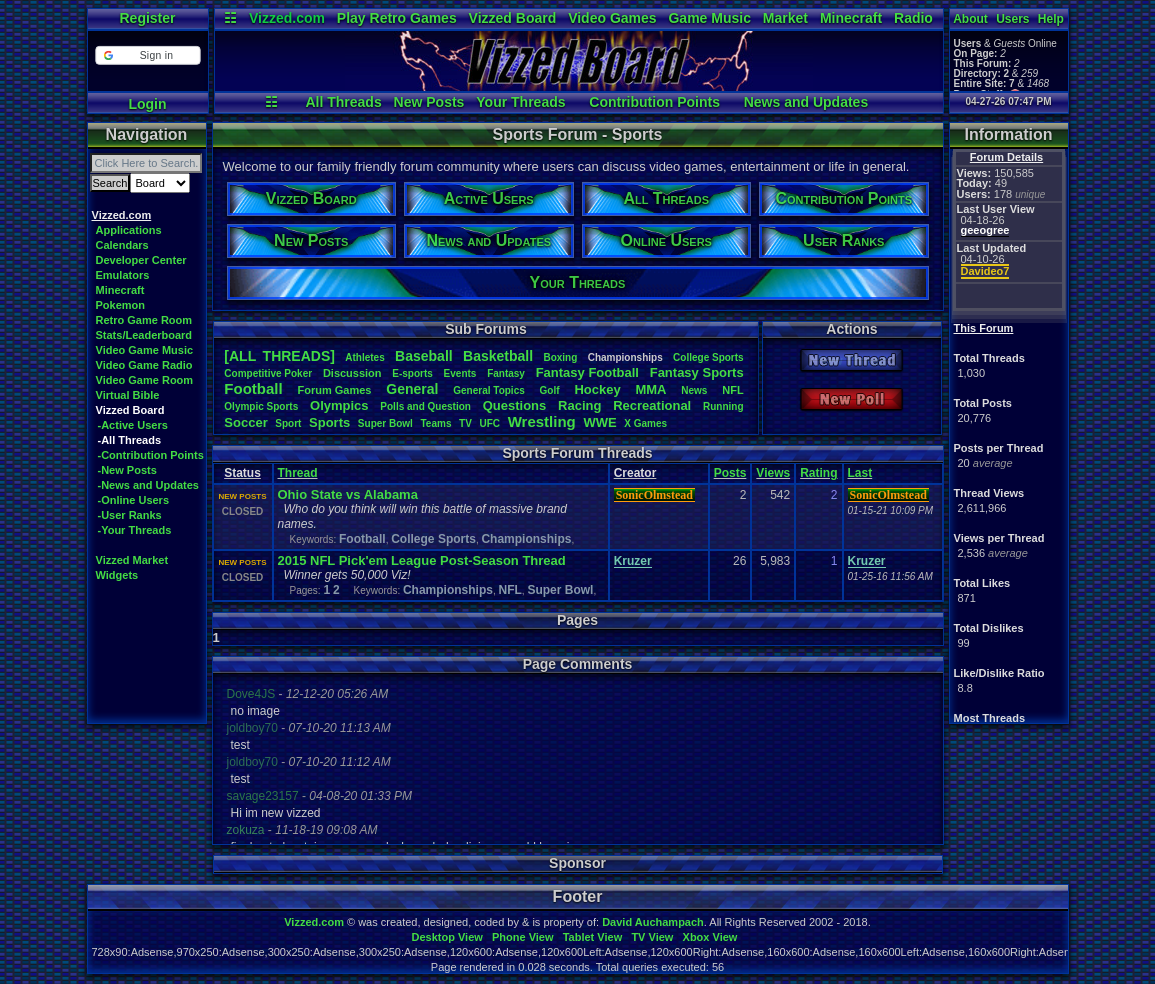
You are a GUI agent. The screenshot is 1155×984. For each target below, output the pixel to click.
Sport (288, 423)
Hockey (597, 389)
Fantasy (506, 373)
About (970, 19)
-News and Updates (148, 485)
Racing (579, 405)
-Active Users (133, 425)
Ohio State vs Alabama (348, 494)
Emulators (123, 275)
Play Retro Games (397, 18)
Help (1051, 19)
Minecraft (851, 18)
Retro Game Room (144, 320)
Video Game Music (145, 350)
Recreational (652, 405)
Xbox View (710, 937)
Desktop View (446, 937)
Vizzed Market (132, 560)
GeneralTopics (489, 390)
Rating (818, 473)
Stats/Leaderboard (144, 335)
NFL (732, 390)
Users (1012, 19)
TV (465, 423)
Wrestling (542, 421)
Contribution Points (654, 102)
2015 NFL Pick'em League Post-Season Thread (422, 560)
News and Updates (806, 102)
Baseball (424, 356)
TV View (652, 937)
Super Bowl (560, 590)
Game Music (709, 18)
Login (147, 104)
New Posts (429, 102)
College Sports (433, 539)
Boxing (560, 357)
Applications (129, 230)
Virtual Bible (128, 395)
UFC (489, 423)
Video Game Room (145, 380)
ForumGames (334, 390)
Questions (515, 405)
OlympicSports (261, 406)
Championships (526, 539)
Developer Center (141, 260)
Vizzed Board (513, 18)
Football (253, 388)
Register (147, 18)
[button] (147, 55)
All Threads (343, 102)
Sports (329, 422)
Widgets (117, 575)
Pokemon (121, 305)
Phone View (523, 937)
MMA (650, 389)
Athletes (364, 357)
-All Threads (130, 440)
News (694, 390)
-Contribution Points (151, 455)
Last (860, 473)
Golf (550, 390)
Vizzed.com (287, 18)
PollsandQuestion (425, 406)
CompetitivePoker (268, 373)
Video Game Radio (144, 365)
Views (773, 473)
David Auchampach (653, 922)
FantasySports (697, 372)
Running (723, 406)
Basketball (498, 356)
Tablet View (593, 937)
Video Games (612, 18)
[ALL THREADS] (279, 356)
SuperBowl (385, 423)
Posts (730, 473)
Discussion (352, 373)
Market (785, 18)
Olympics (339, 405)
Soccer (245, 422)
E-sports (412, 373)
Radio (913, 18)
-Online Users (134, 500)
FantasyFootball (587, 372)
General (412, 389)
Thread (298, 473)
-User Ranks (130, 515)
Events (460, 373)
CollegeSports (708, 357)
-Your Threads (135, 530)
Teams (436, 423)
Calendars (122, 245)
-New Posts (127, 470)
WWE (599, 422)
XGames (645, 423)
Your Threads (520, 102)
